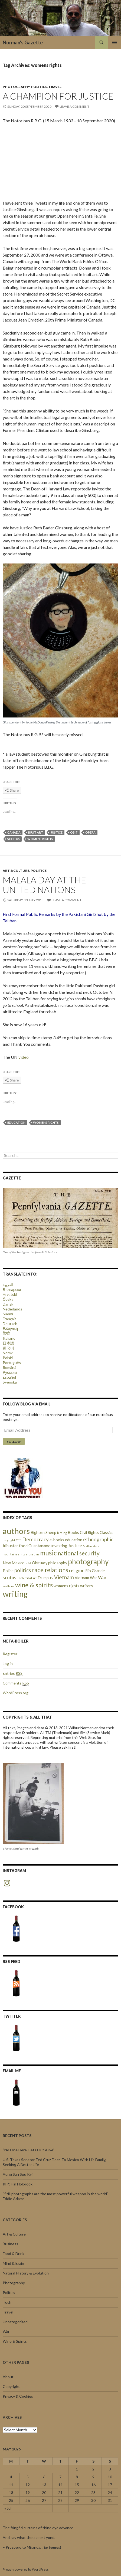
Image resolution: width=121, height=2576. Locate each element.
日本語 (8, 1343)
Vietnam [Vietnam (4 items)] (64, 1577)
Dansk (8, 1304)
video (23, 1057)
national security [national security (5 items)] (79, 1553)
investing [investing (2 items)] (59, 1545)
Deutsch (10, 1323)
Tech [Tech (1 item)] (20, 1578)
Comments (16, 1683)
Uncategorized (15, 2321)
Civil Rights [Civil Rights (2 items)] (89, 1532)
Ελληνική (10, 1328)
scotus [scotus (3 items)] (9, 1577)
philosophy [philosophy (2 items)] (57, 1563)
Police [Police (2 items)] (8, 1570)
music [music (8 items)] (48, 1553)
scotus (13, 839)
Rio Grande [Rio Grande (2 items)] (95, 1570)
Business (10, 2243)
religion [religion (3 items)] (76, 1570)
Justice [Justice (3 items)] (75, 1545)
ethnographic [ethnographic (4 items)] (98, 1539)
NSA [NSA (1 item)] (28, 1563)
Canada (14, 832)
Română (10, 1367)
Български (12, 1289)
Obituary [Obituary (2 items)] (39, 1563)
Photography (16, 87)
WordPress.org (15, 1692)
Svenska (10, 1382)
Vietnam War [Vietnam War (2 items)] (86, 1577)
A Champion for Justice (58, 96)
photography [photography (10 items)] (88, 1561)
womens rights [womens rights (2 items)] (66, 1586)
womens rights (40, 839)
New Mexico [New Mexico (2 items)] (14, 1563)
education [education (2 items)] (73, 1540)
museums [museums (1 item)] (32, 1554)
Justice (57, 832)
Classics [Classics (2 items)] (106, 1532)
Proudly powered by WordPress (26, 2569)
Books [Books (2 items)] (73, 1532)
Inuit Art (35, 832)
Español (9, 1377)
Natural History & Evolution (26, 2273)
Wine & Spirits (15, 2341)
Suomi (8, 1314)
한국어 (8, 1348)
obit (74, 832)
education (16, 1122)
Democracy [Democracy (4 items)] (35, 1539)
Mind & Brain (13, 2263)
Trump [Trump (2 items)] (43, 1577)
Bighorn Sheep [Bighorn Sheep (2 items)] (43, 1532)
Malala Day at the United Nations (44, 884)
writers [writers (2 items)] (86, 1586)
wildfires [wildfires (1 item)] (8, 1586)
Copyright (11, 2386)
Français (10, 1318)
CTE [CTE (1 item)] (18, 1540)
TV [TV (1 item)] (51, 1578)
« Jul (7, 2508)
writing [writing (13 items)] (15, 1593)
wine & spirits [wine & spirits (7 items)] (34, 1585)
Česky (8, 1299)
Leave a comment (74, 106)
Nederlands (12, 1309)
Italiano (9, 1338)
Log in (8, 1663)
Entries (12, 1673)
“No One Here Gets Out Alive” (28, 2150)
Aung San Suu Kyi (17, 2174)
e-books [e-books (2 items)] (57, 1540)
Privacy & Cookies (18, 2396)
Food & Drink (13, 2253)
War (6, 2331)
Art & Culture (16, 871)
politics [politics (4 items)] (22, 1570)
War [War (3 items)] (102, 1577)
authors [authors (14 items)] (16, 1531)
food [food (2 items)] (23, 1545)
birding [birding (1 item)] (62, 1533)
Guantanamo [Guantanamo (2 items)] (39, 1545)
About (8, 2376)
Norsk (8, 1353)
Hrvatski (10, 1294)
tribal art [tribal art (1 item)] (31, 1578)
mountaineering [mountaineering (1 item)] (14, 1554)
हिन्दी (6, 1333)
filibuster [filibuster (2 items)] (10, 1545)
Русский (10, 1372)
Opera (90, 832)
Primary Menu (114, 42)
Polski (8, 1357)
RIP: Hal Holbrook (17, 2184)
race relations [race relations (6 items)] (50, 1570)
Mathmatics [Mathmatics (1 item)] (91, 1546)
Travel (54, 87)
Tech (7, 2302)
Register (10, 1653)
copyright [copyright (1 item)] (9, 1540)
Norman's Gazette (23, 42)
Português (12, 1362)
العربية (8, 1284)
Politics (39, 87)
